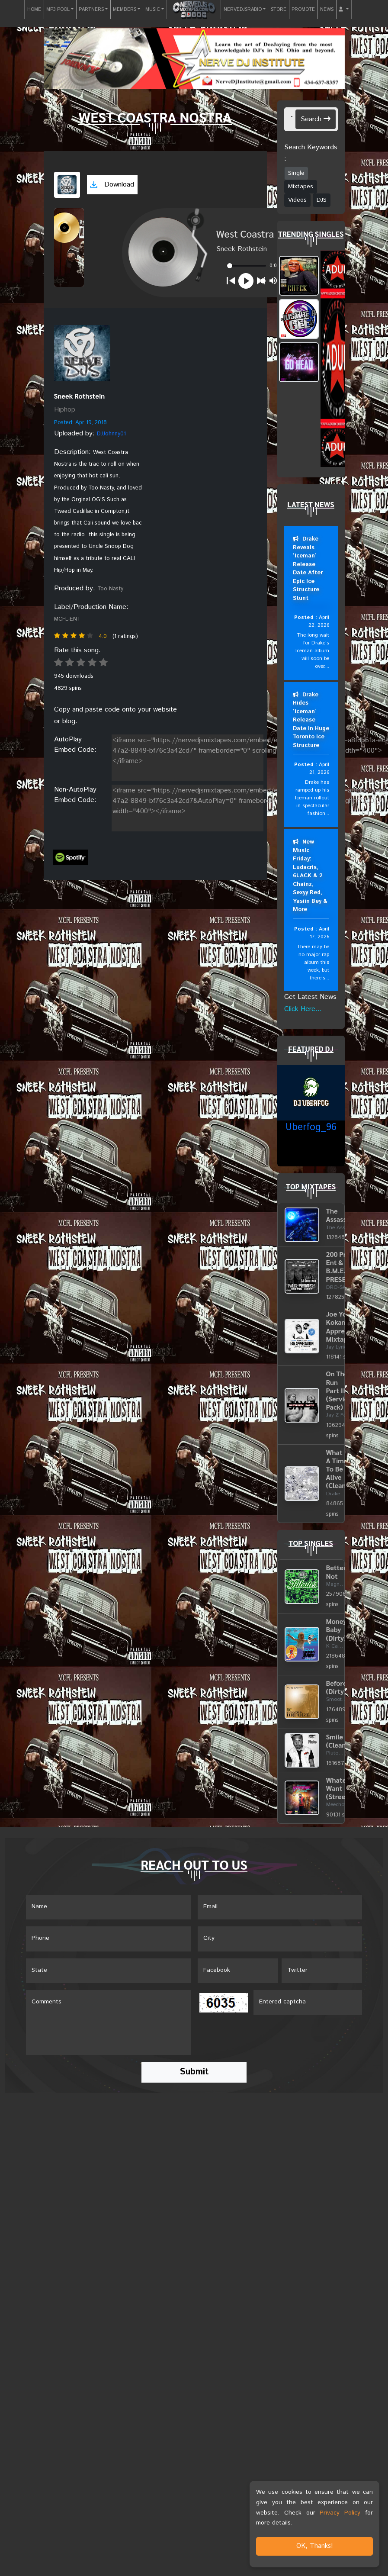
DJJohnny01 (111, 434)
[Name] (108, 1907)
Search (315, 119)
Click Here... (303, 1009)
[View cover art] (67, 184)
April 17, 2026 (319, 932)
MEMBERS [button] (124, 9)
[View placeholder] (82, 353)
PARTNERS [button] (91, 9)
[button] (344, 9)
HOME (34, 9)
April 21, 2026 (319, 768)
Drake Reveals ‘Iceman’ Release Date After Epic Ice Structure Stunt (308, 568)
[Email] (280, 1907)
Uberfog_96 (311, 1128)
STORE (278, 9)
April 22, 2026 (318, 621)
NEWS (326, 9)
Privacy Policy (340, 2512)
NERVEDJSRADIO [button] (243, 9)
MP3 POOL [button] (58, 9)
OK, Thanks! (314, 2545)
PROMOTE (303, 9)
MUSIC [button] (152, 9)
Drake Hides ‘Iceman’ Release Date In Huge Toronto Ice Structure (311, 720)
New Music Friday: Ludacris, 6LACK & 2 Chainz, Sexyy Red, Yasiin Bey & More (310, 876)
